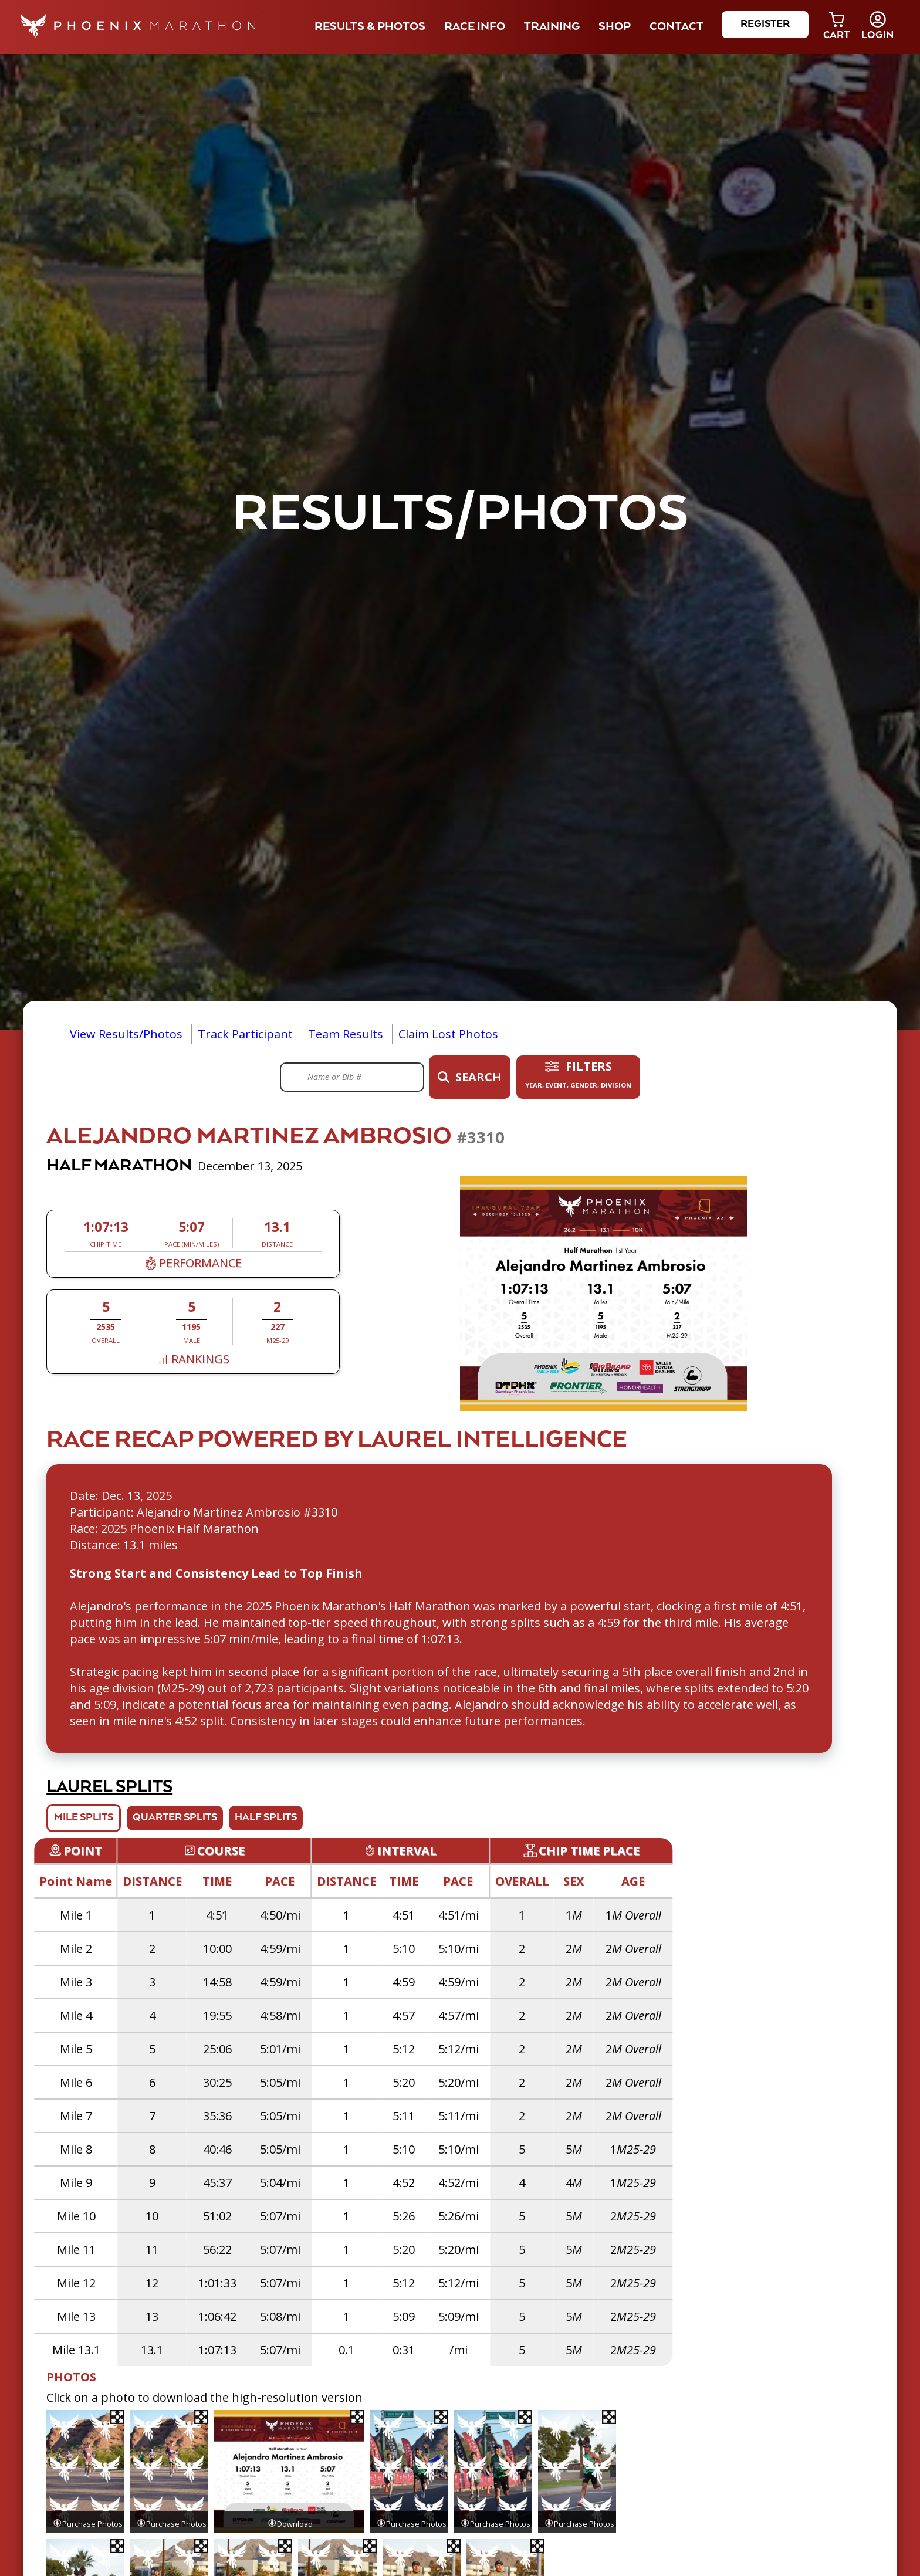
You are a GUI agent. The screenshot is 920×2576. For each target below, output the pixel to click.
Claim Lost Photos (448, 1034)
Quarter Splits (175, 1817)
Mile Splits (83, 1817)
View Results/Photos (126, 1034)
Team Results (345, 1034)
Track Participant (245, 1034)
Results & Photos (369, 27)
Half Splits (266, 1817)
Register (765, 24)
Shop (614, 27)
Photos (71, 2377)
